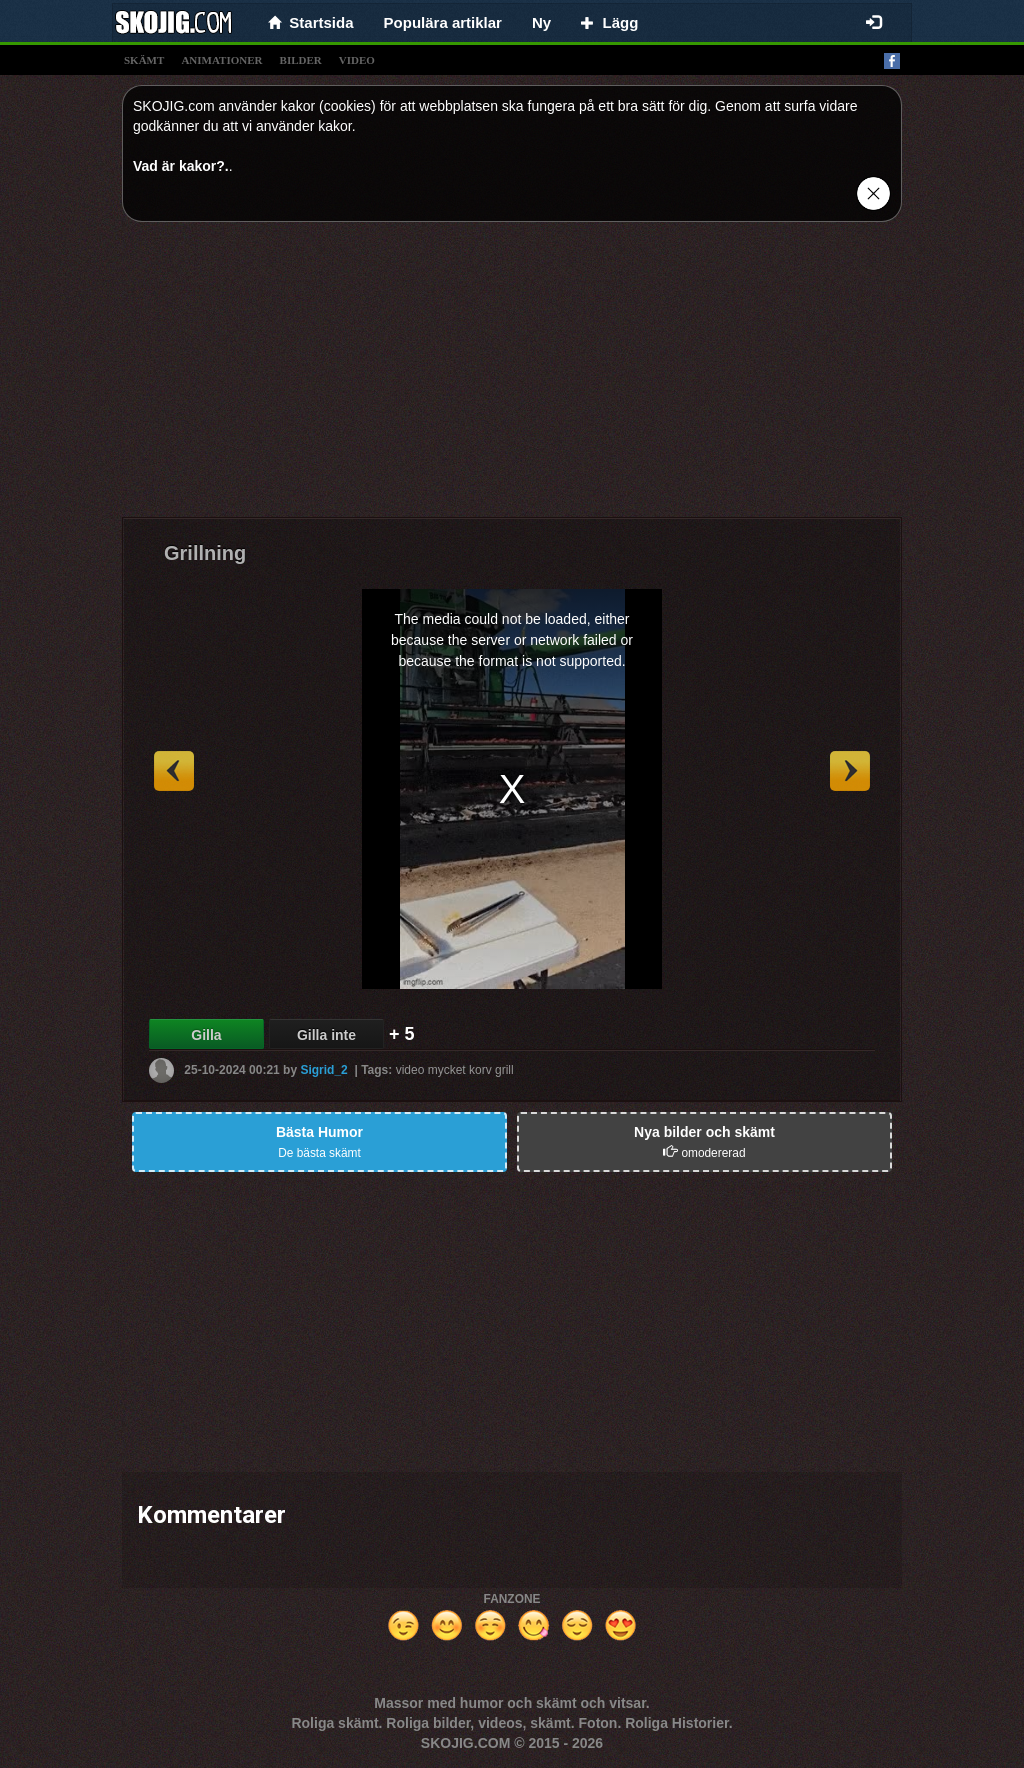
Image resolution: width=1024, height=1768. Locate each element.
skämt (144, 60)
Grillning (205, 553)
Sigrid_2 (323, 1070)
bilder (301, 60)
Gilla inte (326, 1035)
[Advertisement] (512, 377)
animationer (221, 60)
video (357, 60)
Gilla (206, 1035)
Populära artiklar (443, 22)
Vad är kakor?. (181, 166)
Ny (541, 22)
